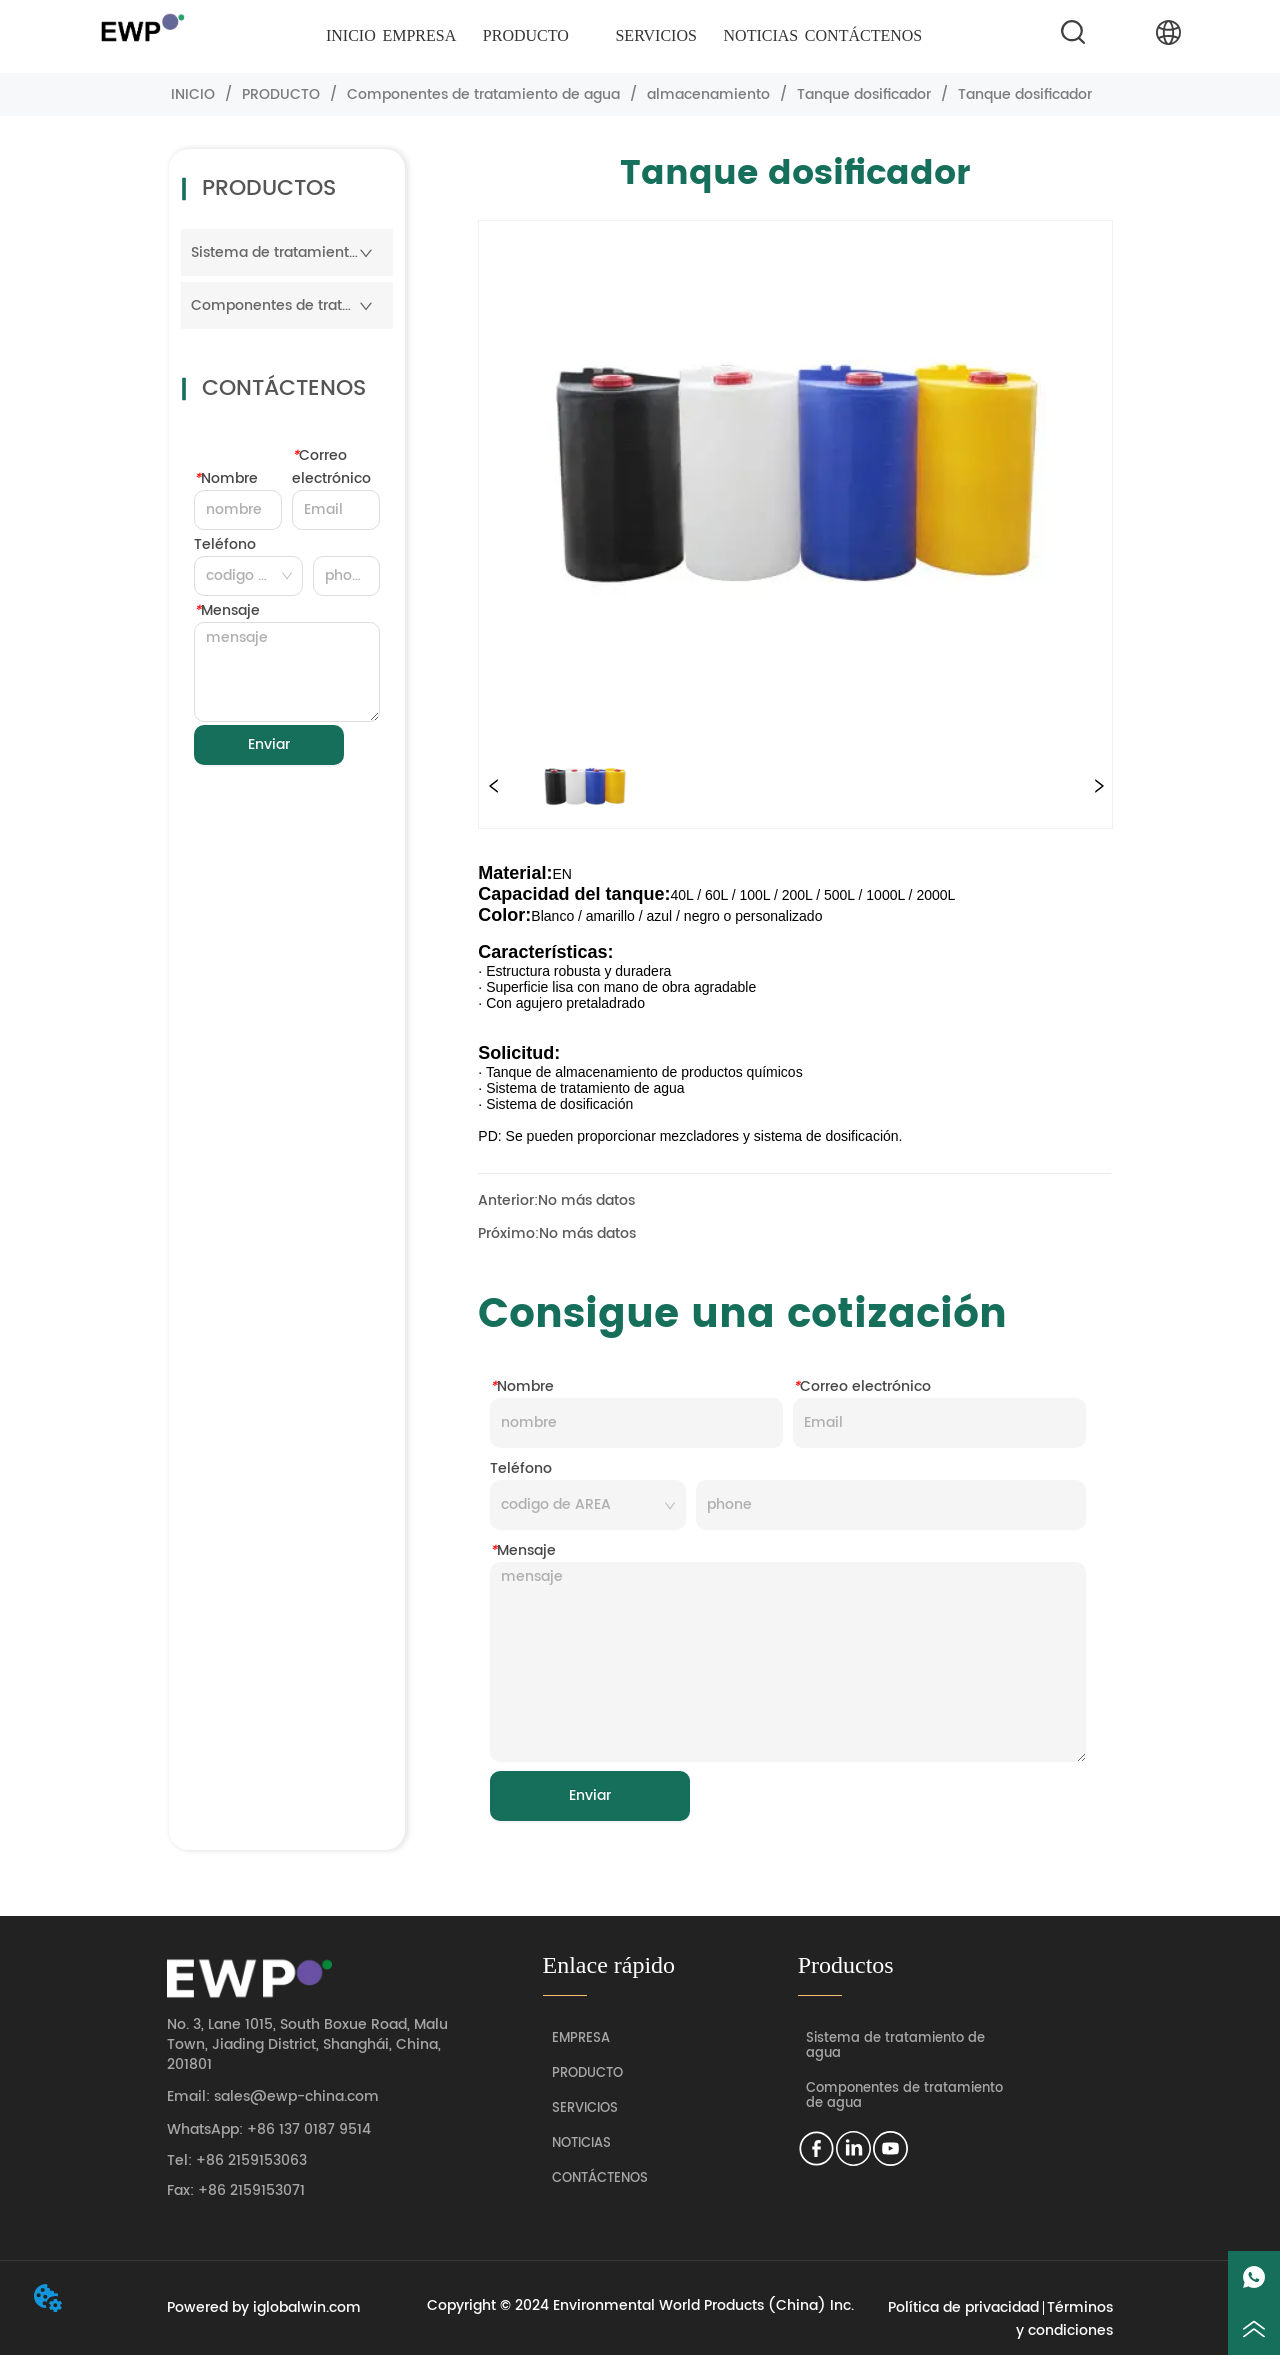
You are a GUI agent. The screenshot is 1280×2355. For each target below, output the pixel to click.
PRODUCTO (281, 94)
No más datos (586, 1200)
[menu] (624, 36)
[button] (526, 36)
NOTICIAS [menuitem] (761, 35)
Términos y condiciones (1064, 2319)
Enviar (269, 744)
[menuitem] (526, 36)
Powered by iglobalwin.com (264, 2307)
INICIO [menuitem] (351, 35)
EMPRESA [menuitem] (419, 35)
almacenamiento (708, 94)
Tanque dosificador (864, 94)
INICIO (193, 94)
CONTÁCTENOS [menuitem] (863, 35)
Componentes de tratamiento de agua (483, 94)
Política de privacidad (963, 2307)
